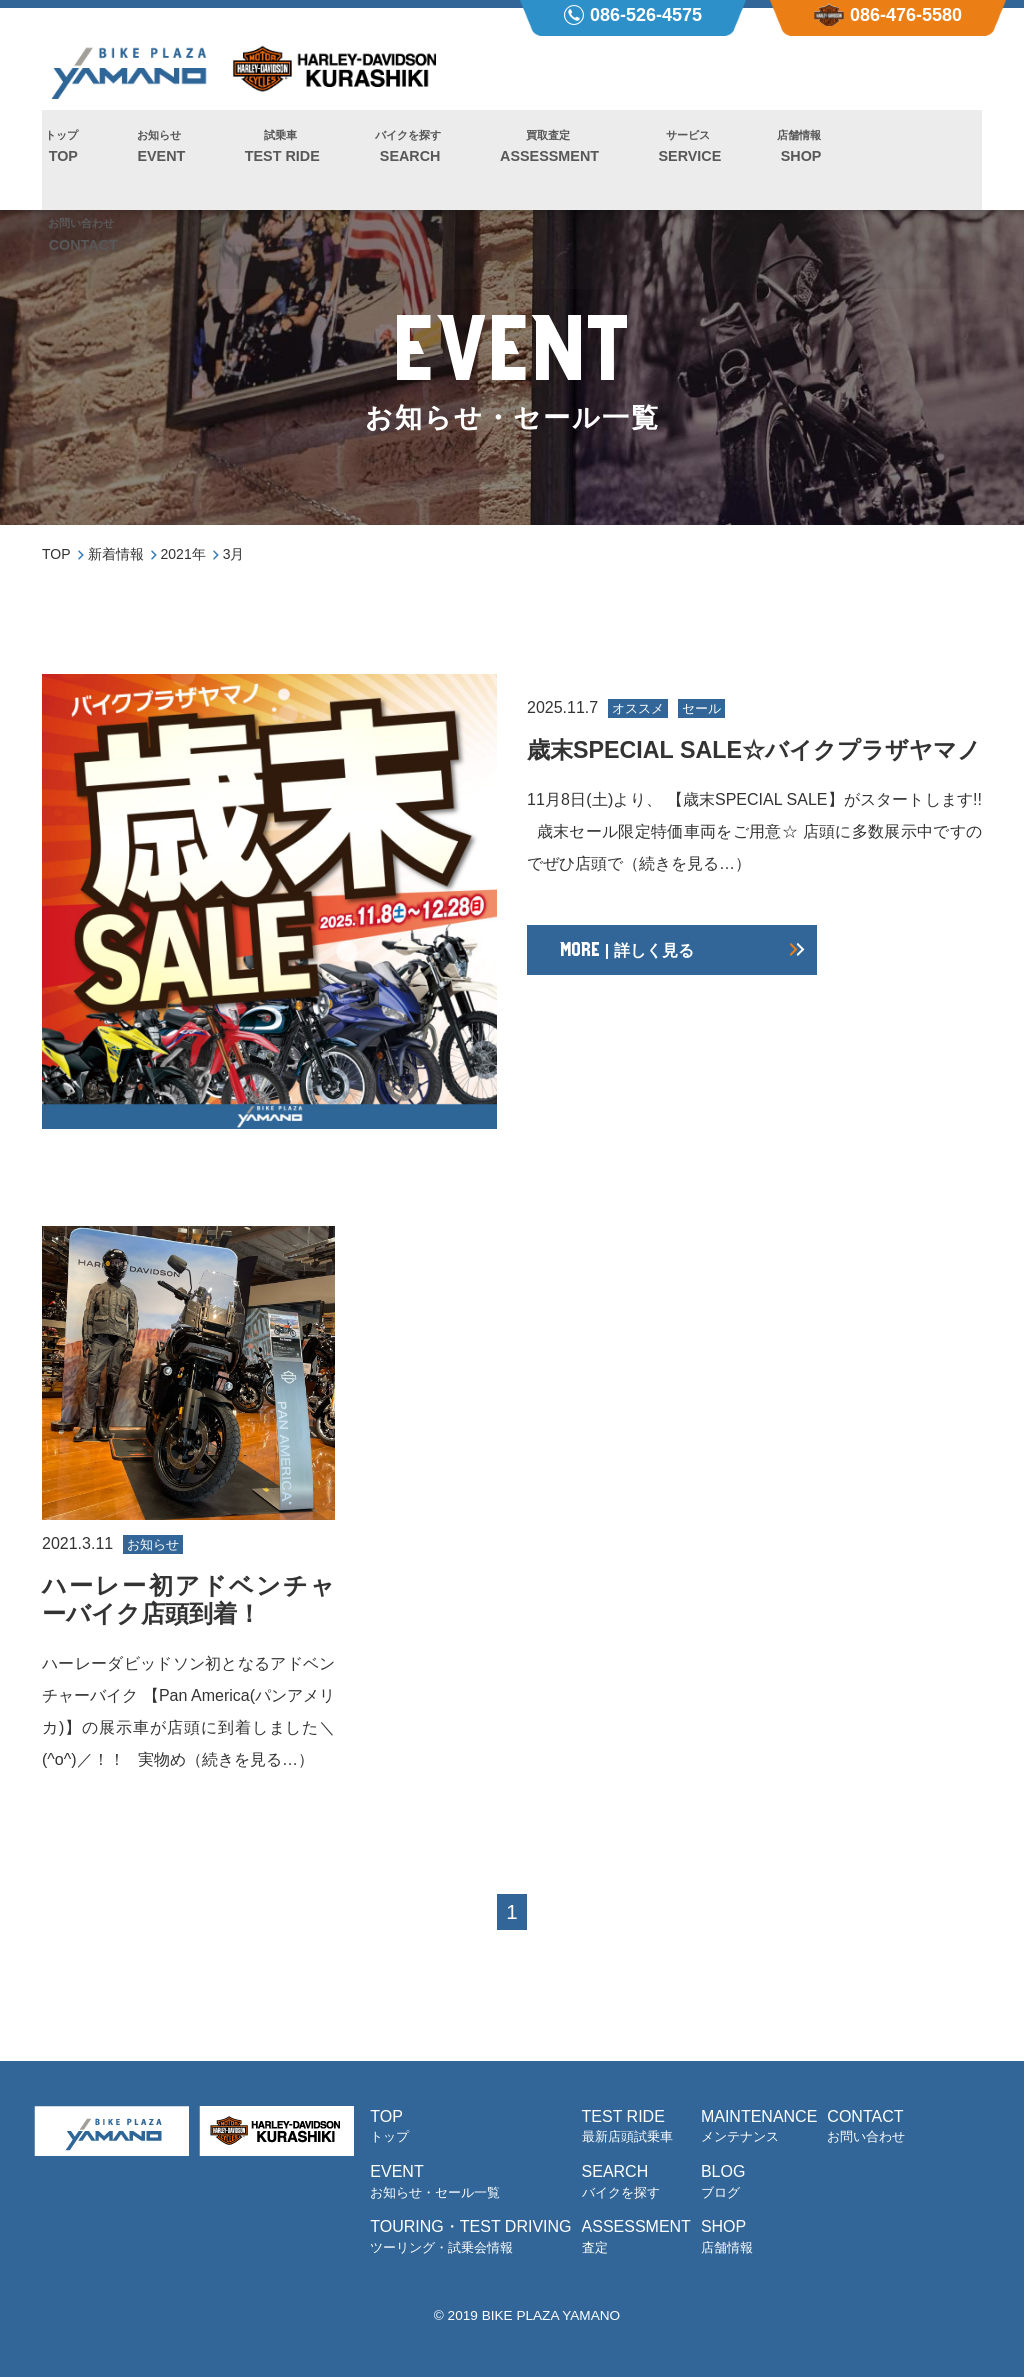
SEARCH (377, 161)
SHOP (738, 161)
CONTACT (842, 161)
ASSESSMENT (507, 161)
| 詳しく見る (626, 979)
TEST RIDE (258, 161)
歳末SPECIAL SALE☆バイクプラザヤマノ (754, 764)
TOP (58, 161)
